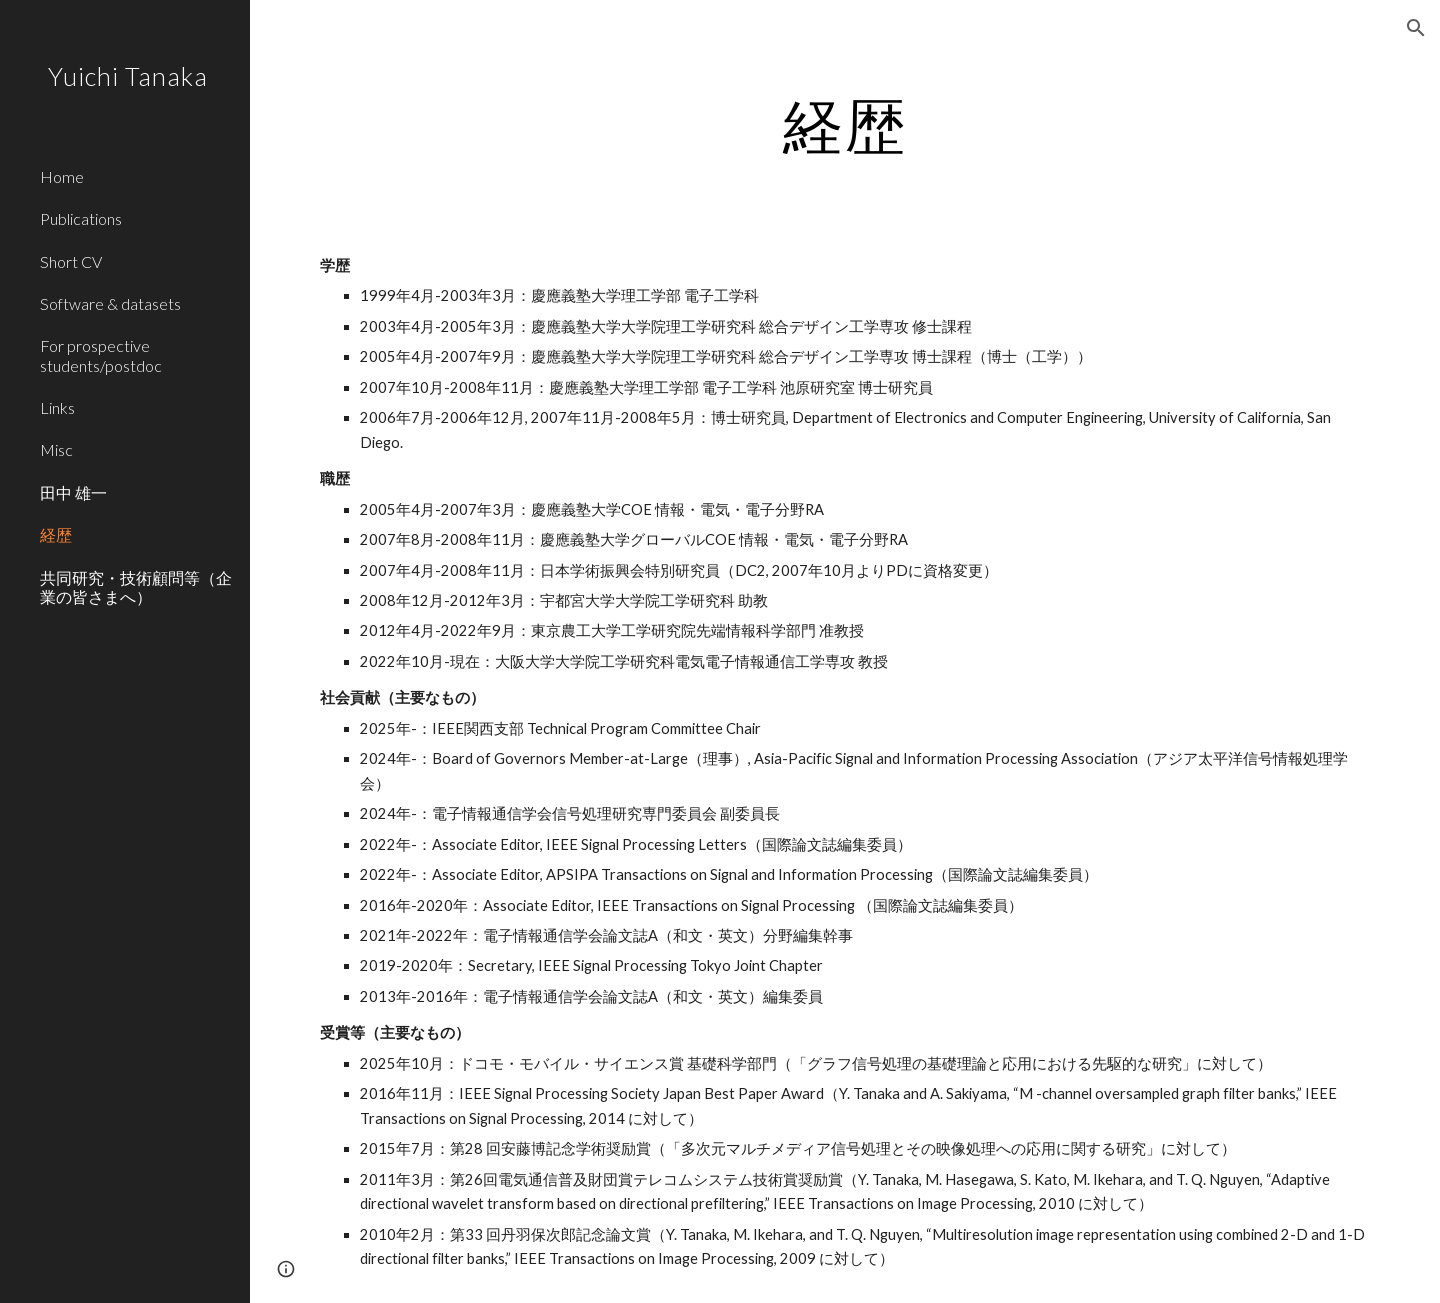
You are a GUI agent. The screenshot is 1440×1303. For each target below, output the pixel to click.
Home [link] (62, 176)
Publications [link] (81, 218)
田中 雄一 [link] (73, 492)
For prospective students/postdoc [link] (101, 355)
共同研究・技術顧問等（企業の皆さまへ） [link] (136, 587)
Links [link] (57, 407)
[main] (845, 125)
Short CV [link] (71, 261)
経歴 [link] (56, 534)
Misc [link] (56, 449)
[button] (1416, 28)
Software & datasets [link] (110, 303)
